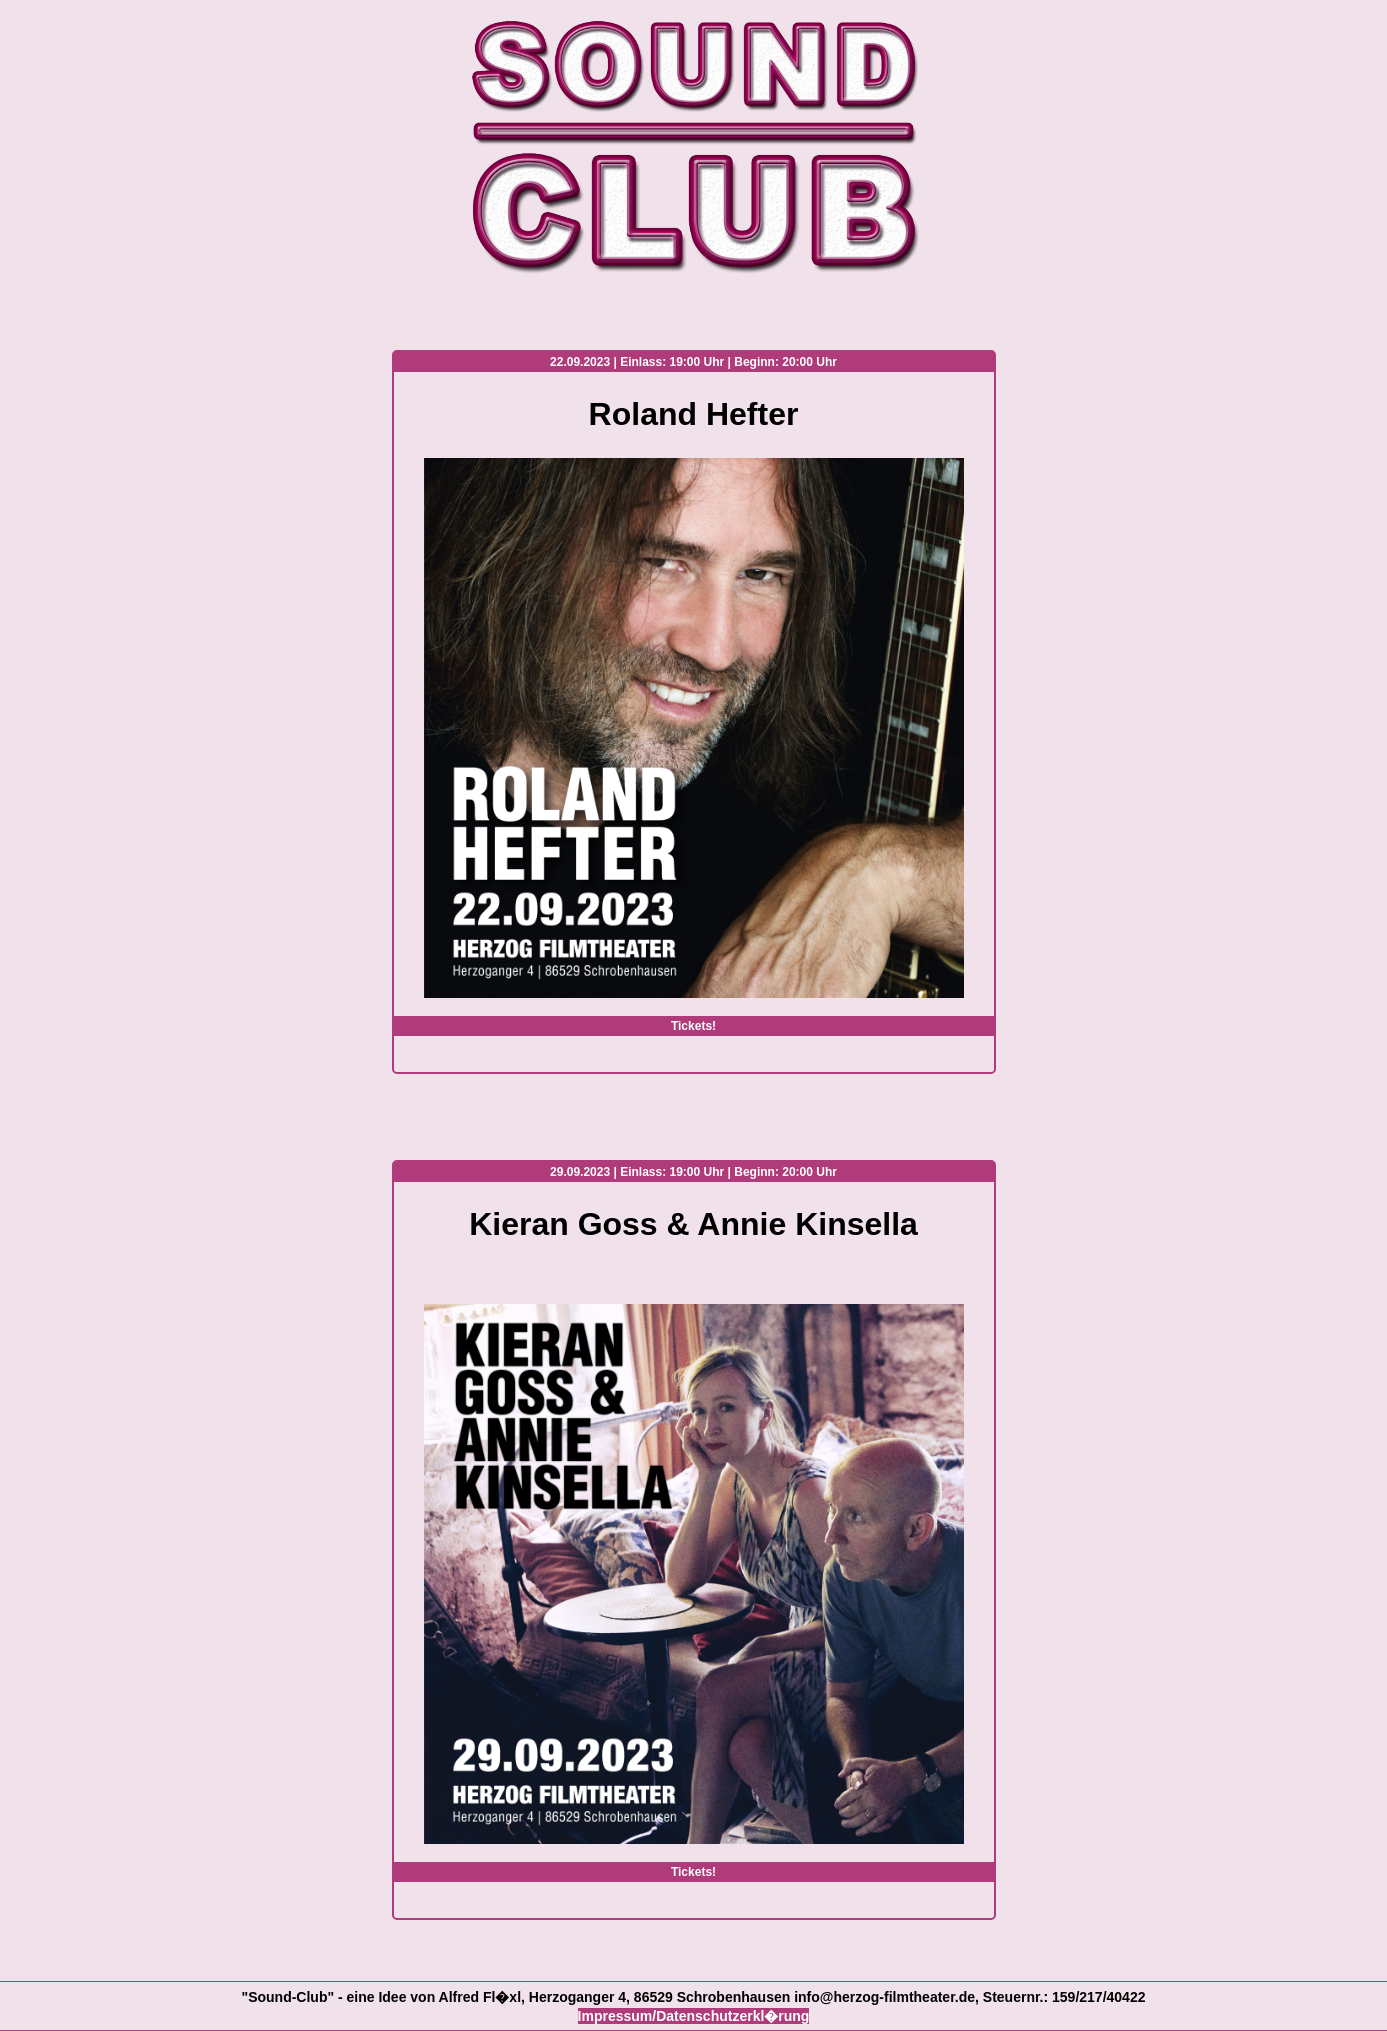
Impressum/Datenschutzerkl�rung (694, 2016)
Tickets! (693, 1026)
